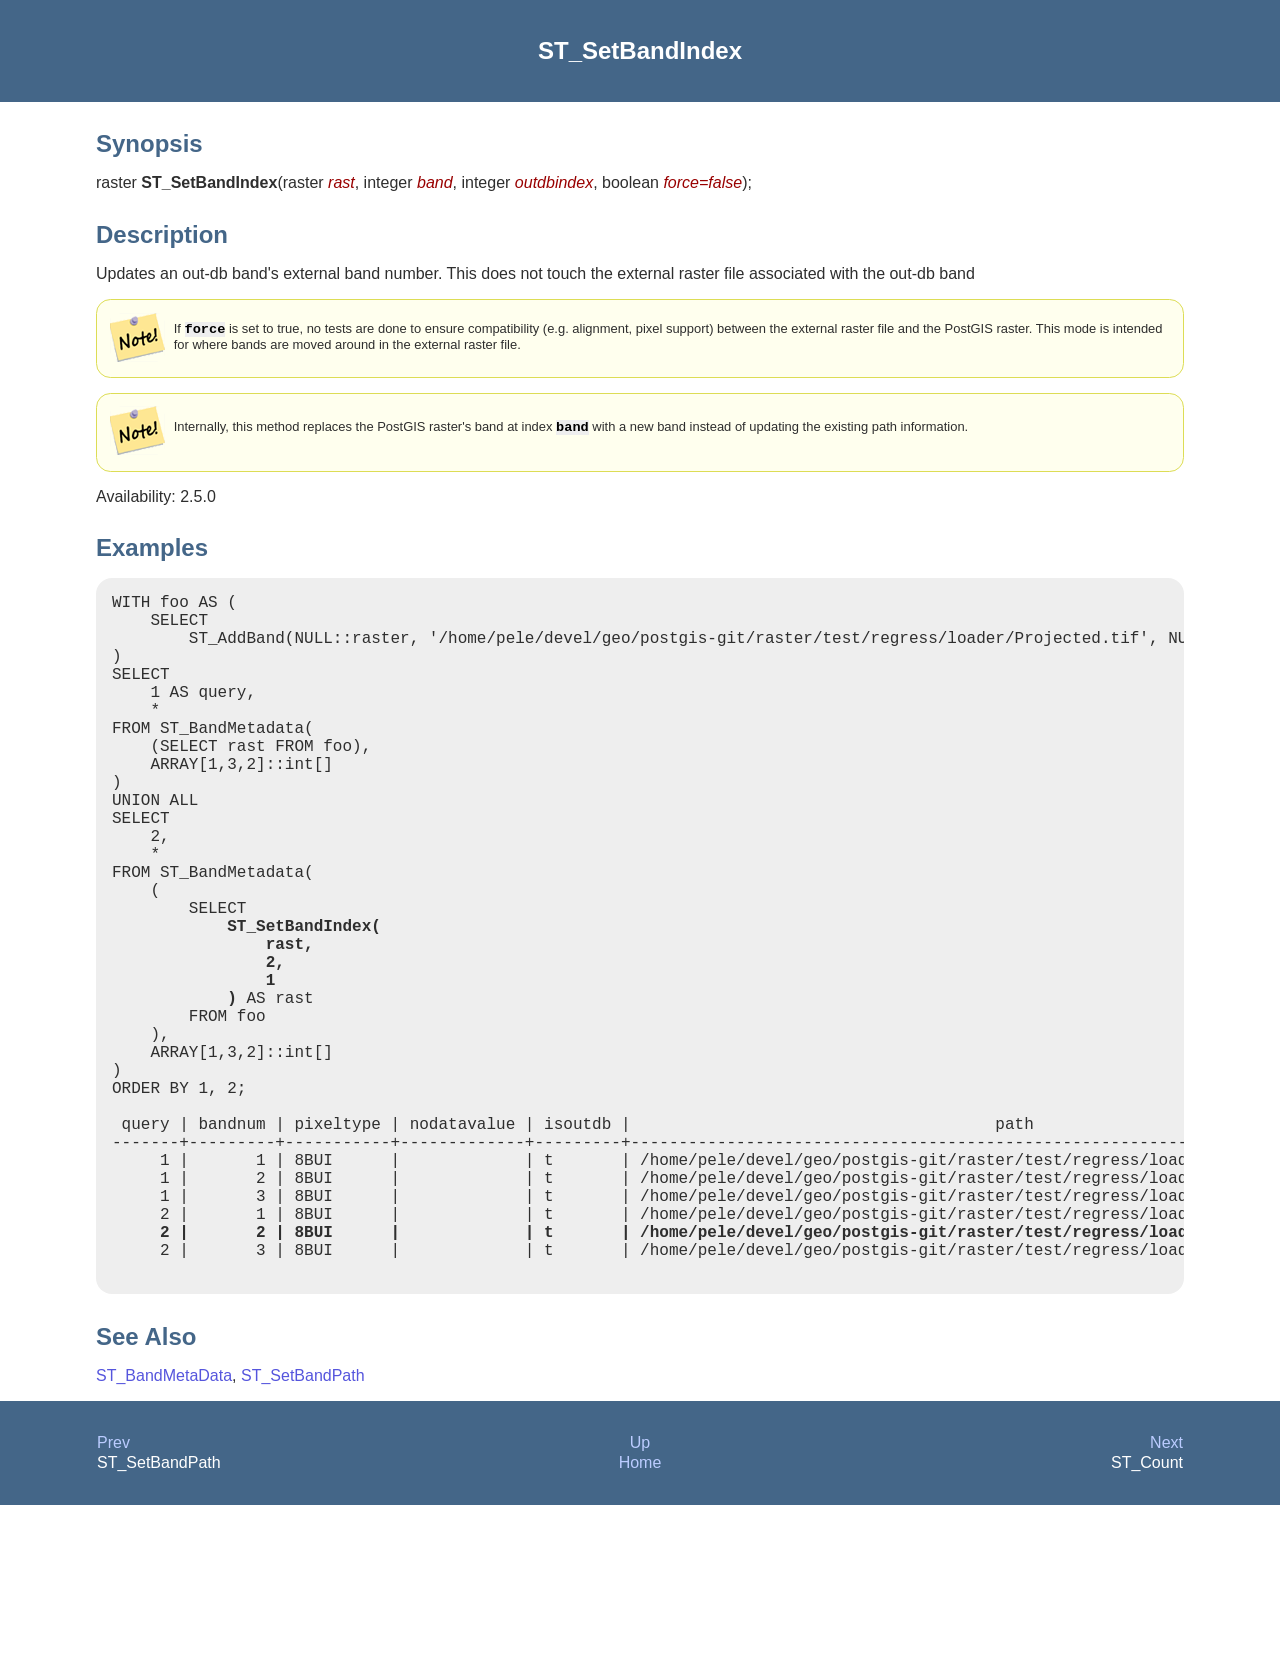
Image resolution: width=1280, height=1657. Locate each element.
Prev (113, 1594)
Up (640, 1594)
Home (640, 1614)
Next (1166, 1594)
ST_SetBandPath (303, 1527)
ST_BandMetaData (164, 1527)
